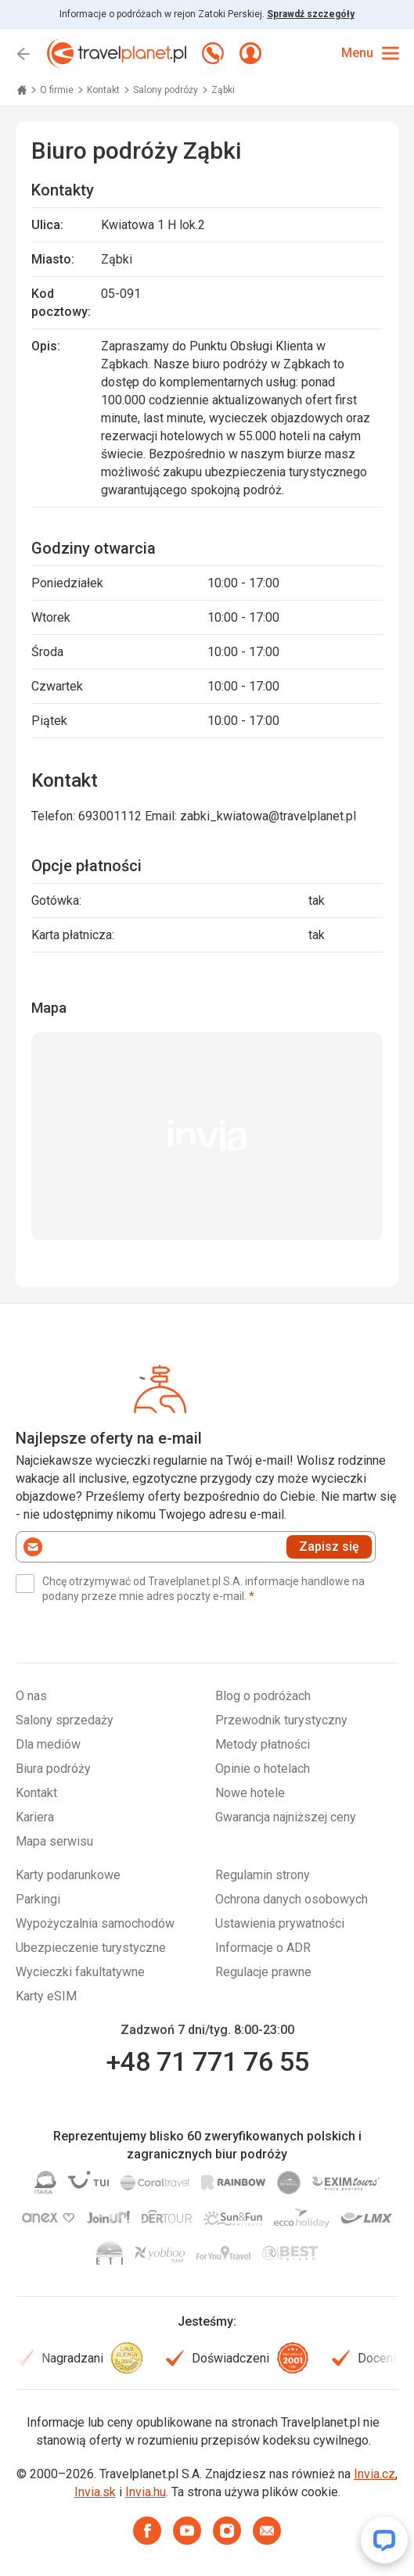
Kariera (35, 1817)
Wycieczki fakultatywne (80, 1971)
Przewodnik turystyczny (281, 1720)
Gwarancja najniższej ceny (285, 1817)
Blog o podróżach (263, 1695)
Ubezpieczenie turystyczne (91, 1947)
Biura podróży (53, 1768)
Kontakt (104, 89)
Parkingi (38, 1899)
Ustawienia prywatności (279, 1923)
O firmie (58, 89)
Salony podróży (166, 89)
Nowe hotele (250, 1792)
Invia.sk (95, 2492)
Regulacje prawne (263, 1971)
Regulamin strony (262, 1874)
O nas (31, 1695)
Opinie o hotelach (262, 1768)
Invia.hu (145, 2492)
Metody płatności (262, 1744)
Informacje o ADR (263, 1947)
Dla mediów (48, 1744)
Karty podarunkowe (68, 1874)
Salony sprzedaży (64, 1720)
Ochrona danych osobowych (291, 1899)
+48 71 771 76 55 (207, 2061)
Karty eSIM (46, 1996)
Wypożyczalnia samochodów (95, 1923)
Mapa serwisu (54, 1841)
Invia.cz (374, 2474)
